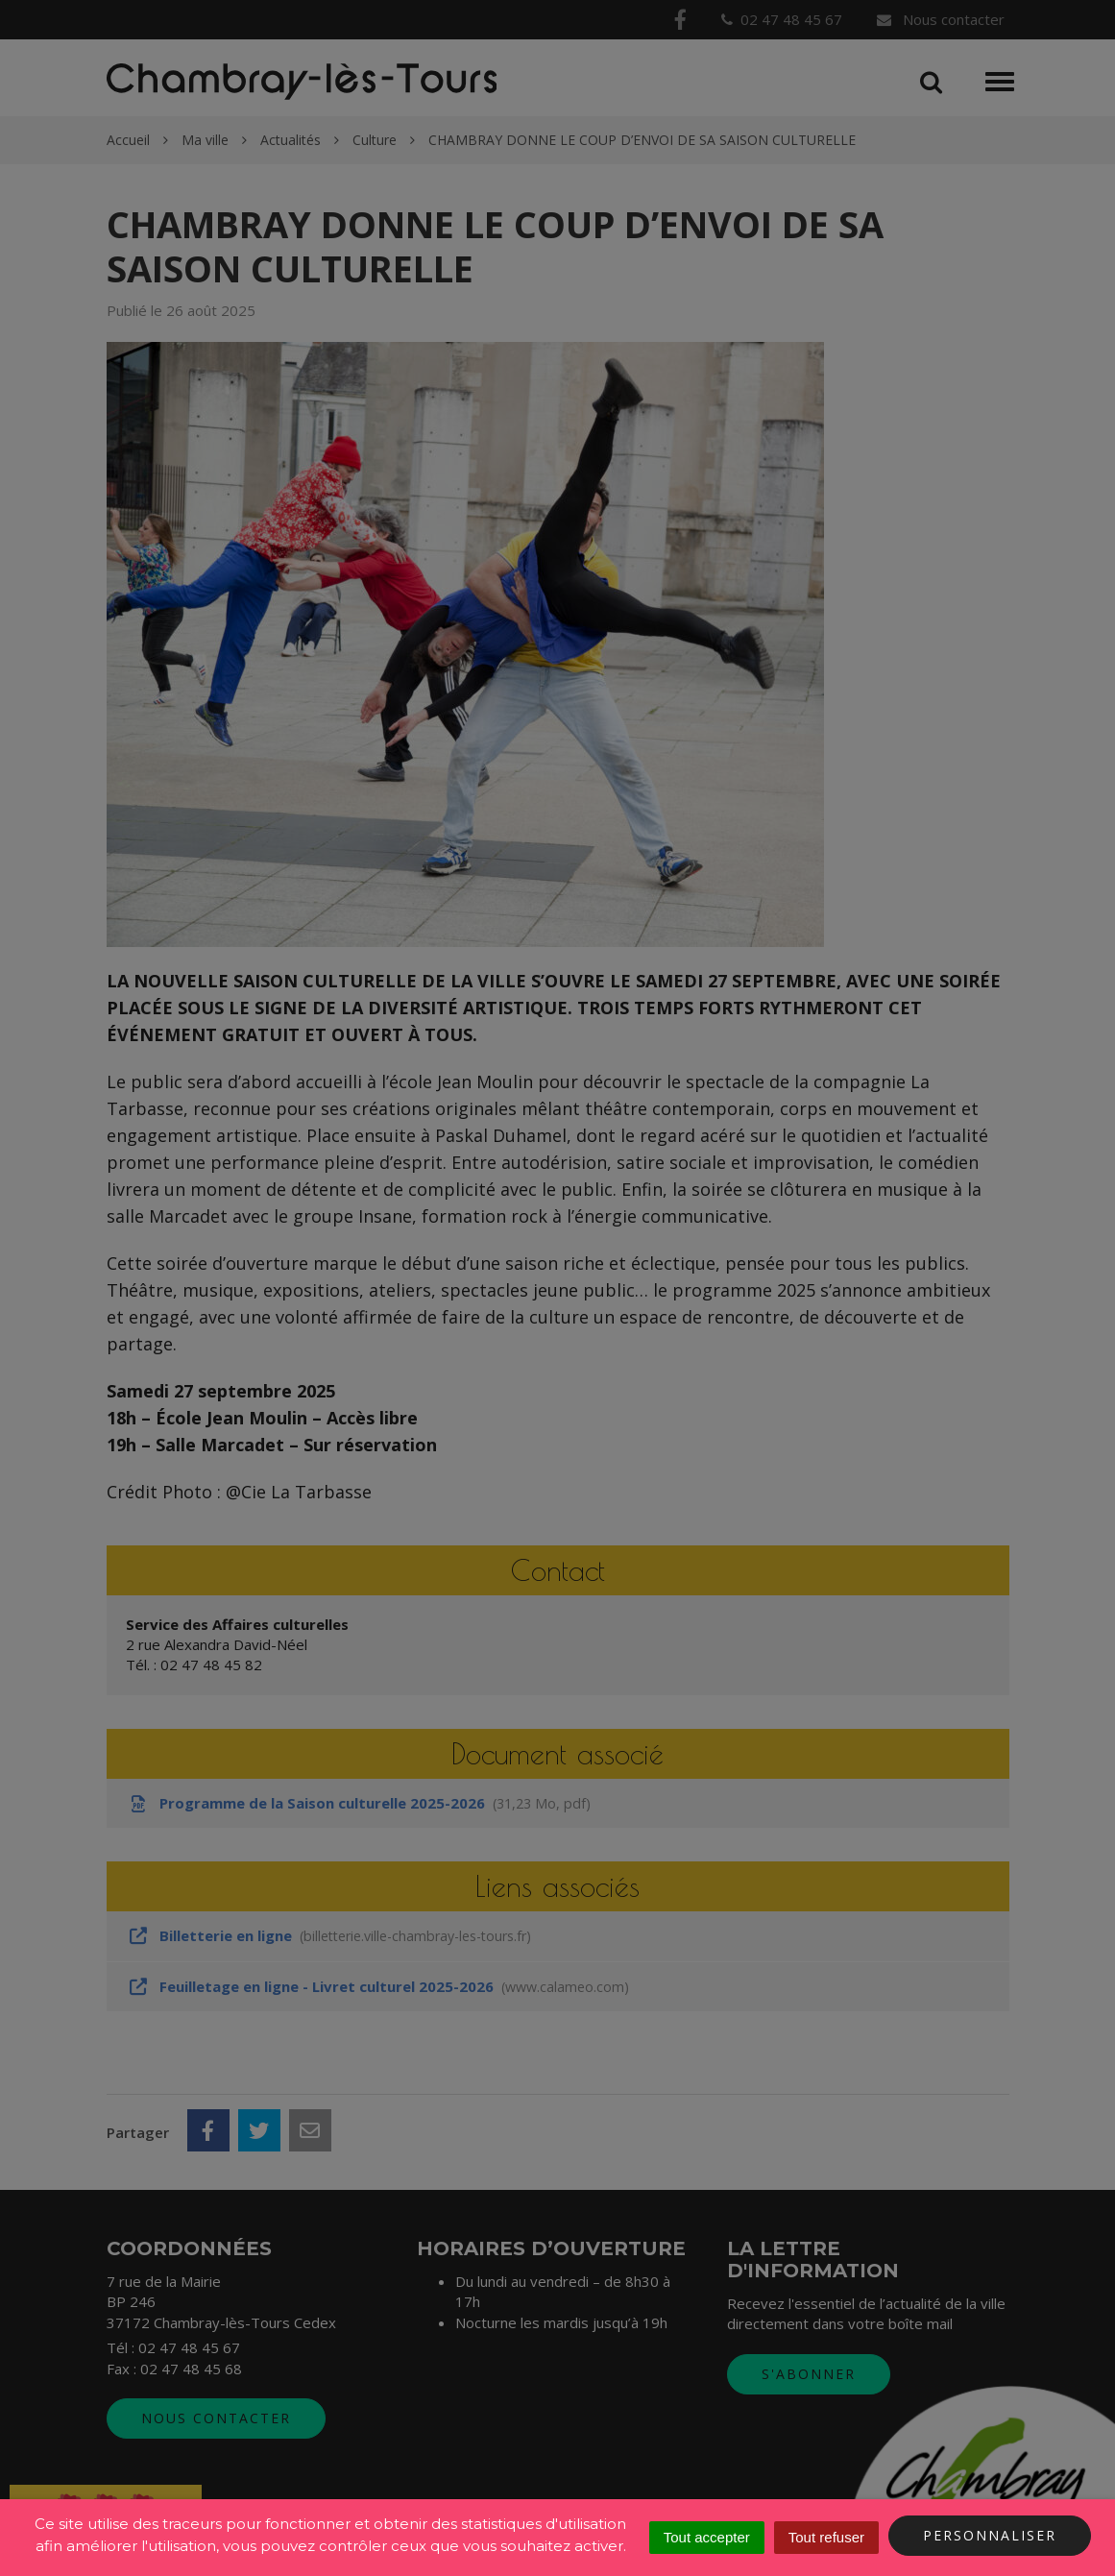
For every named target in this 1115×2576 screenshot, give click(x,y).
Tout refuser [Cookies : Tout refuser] (826, 2537)
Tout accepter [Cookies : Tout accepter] (707, 2537)
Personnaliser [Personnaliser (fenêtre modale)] (989, 2535)
